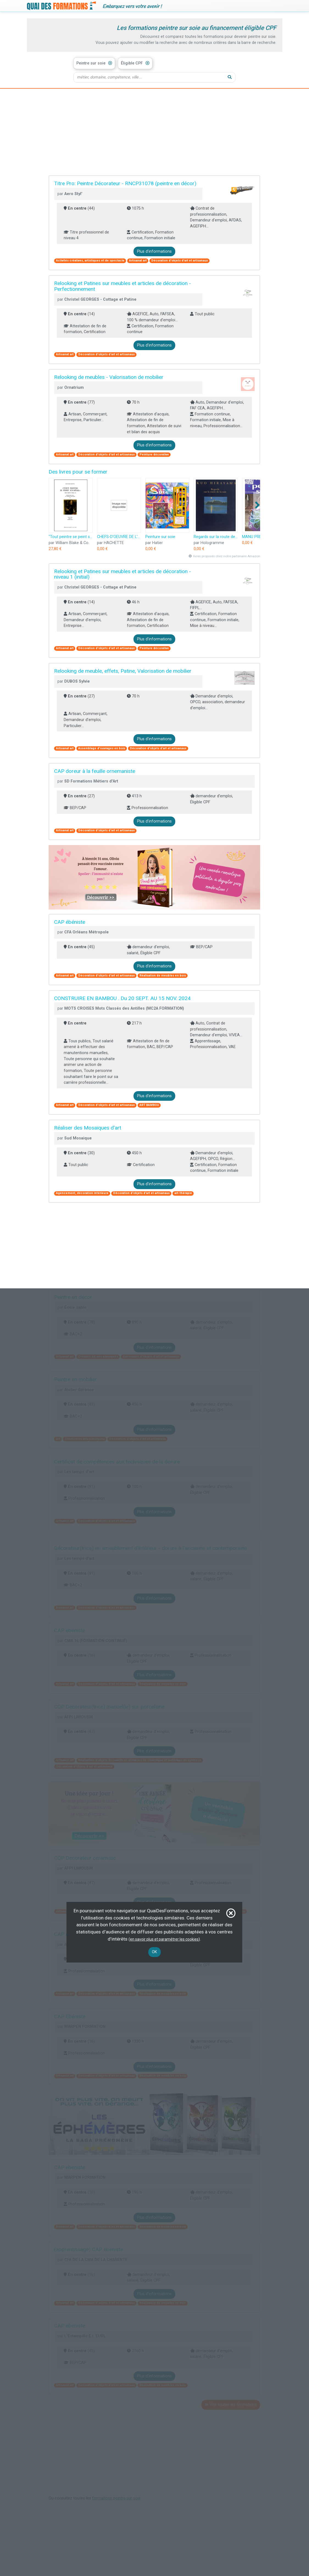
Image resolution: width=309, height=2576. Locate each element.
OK (154, 1952)
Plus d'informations (154, 251)
